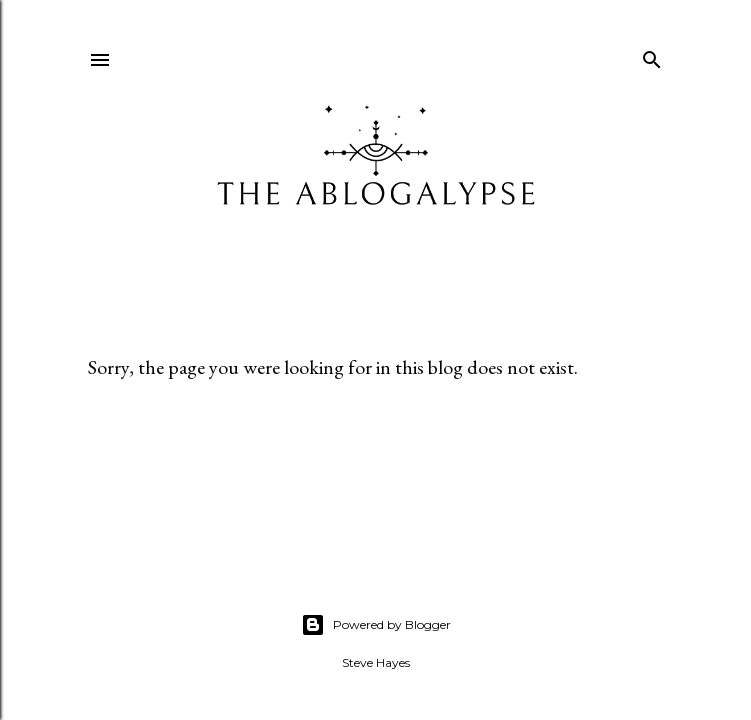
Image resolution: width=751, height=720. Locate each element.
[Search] (652, 55)
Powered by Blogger (376, 625)
